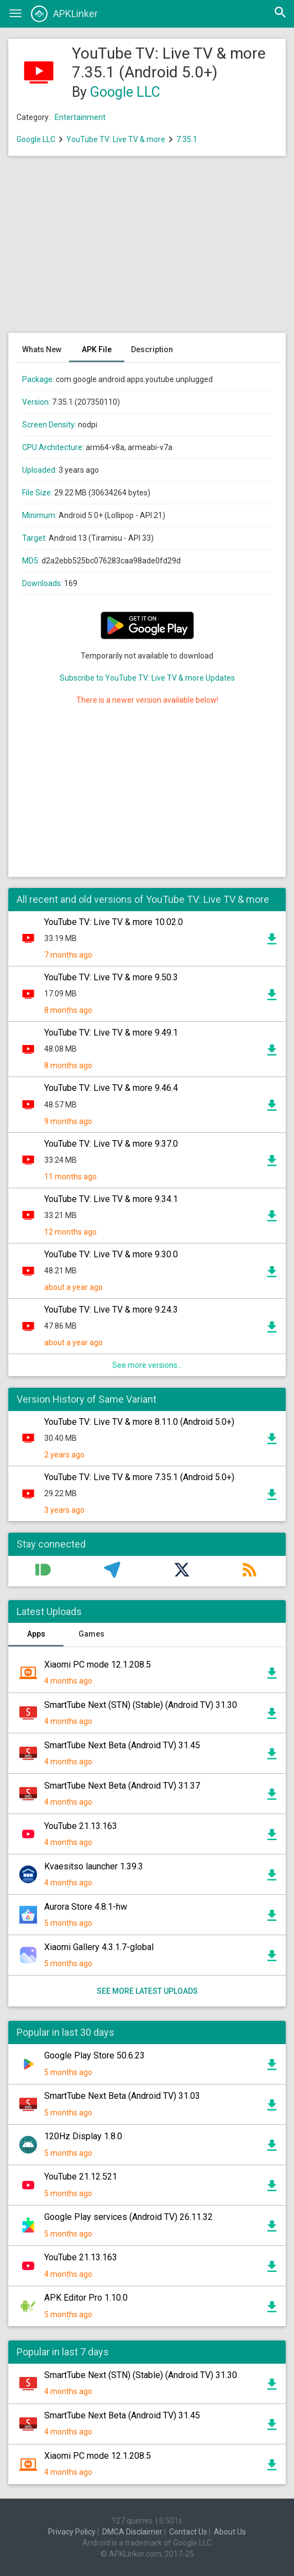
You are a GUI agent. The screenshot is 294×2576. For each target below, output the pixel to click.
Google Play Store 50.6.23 (94, 2055)
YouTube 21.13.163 (80, 1826)
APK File (97, 349)
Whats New (41, 349)
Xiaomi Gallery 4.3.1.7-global (99, 1947)
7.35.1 (186, 139)
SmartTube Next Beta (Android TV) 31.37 (122, 1785)
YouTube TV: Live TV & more (115, 139)
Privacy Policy (72, 2531)
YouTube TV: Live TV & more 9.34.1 (111, 1199)
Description (152, 349)
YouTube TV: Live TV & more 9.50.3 (111, 977)
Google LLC (125, 92)
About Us (230, 2531)
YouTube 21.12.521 (80, 2176)
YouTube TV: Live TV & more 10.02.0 (113, 922)
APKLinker (64, 14)
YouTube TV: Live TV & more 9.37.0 (111, 1143)
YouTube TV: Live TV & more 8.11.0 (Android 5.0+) (139, 1422)
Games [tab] (91, 1633)
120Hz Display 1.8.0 (83, 2136)
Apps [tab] (36, 1633)
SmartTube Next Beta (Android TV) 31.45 (122, 1745)
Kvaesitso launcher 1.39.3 (93, 1866)
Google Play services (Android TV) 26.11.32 (128, 2217)
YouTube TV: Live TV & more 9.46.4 (111, 1088)
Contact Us (188, 2531)
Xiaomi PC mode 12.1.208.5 (97, 1664)
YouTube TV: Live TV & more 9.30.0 (111, 1254)
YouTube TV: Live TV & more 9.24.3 (111, 1309)
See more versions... (147, 1365)
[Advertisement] (147, 250)
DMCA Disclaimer (132, 2531)
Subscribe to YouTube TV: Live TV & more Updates (147, 677)
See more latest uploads (147, 1991)
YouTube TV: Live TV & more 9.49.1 (111, 1032)
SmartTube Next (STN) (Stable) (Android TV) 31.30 (140, 1705)
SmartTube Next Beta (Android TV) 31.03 (122, 2096)
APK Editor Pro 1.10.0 (86, 2297)
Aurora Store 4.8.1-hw (85, 1906)
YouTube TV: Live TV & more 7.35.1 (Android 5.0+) (139, 1477)
